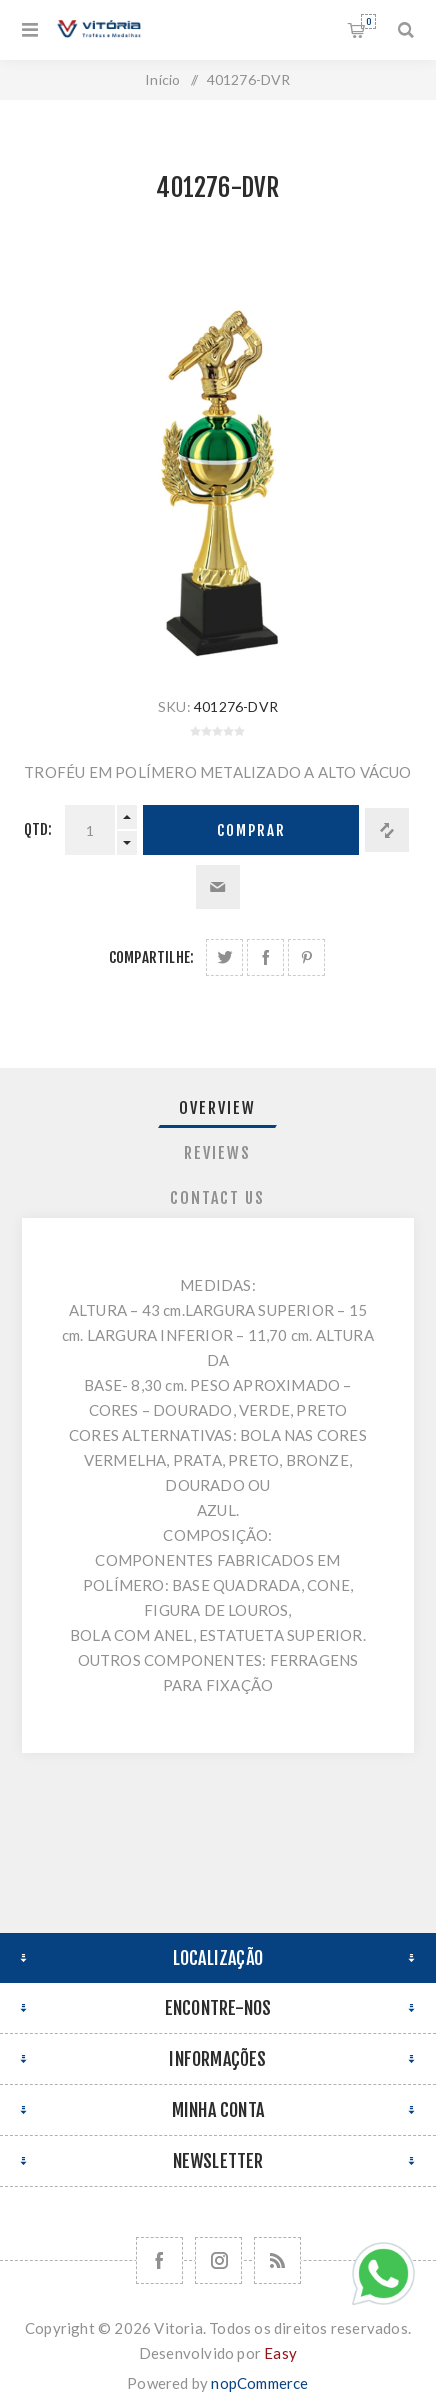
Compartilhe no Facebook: (265, 957)
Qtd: (38, 829)
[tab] (218, 1108)
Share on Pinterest (306, 957)
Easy (280, 2353)
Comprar (251, 830)
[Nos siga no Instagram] (218, 2260)
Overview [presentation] (217, 1108)
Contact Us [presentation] (217, 1198)
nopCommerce (259, 2383)
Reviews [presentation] (217, 1153)
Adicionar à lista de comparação (387, 830)
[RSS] (277, 2260)
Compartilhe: (151, 957)
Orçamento (368, 21)
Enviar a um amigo (218, 887)
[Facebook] (159, 2260)
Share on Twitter (224, 957)
